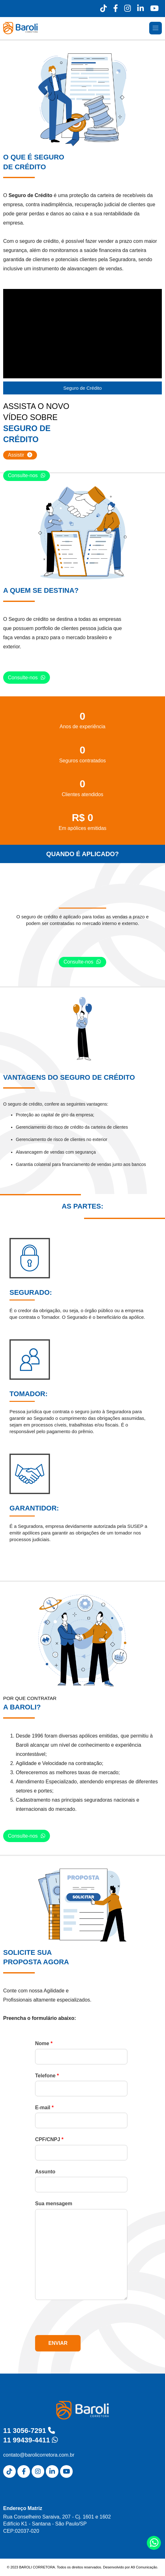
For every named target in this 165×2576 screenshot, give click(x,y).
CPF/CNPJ (49, 2139)
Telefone (47, 2075)
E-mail (44, 2107)
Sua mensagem (53, 2203)
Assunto (45, 2171)
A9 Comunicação (144, 2567)
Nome (43, 2043)
